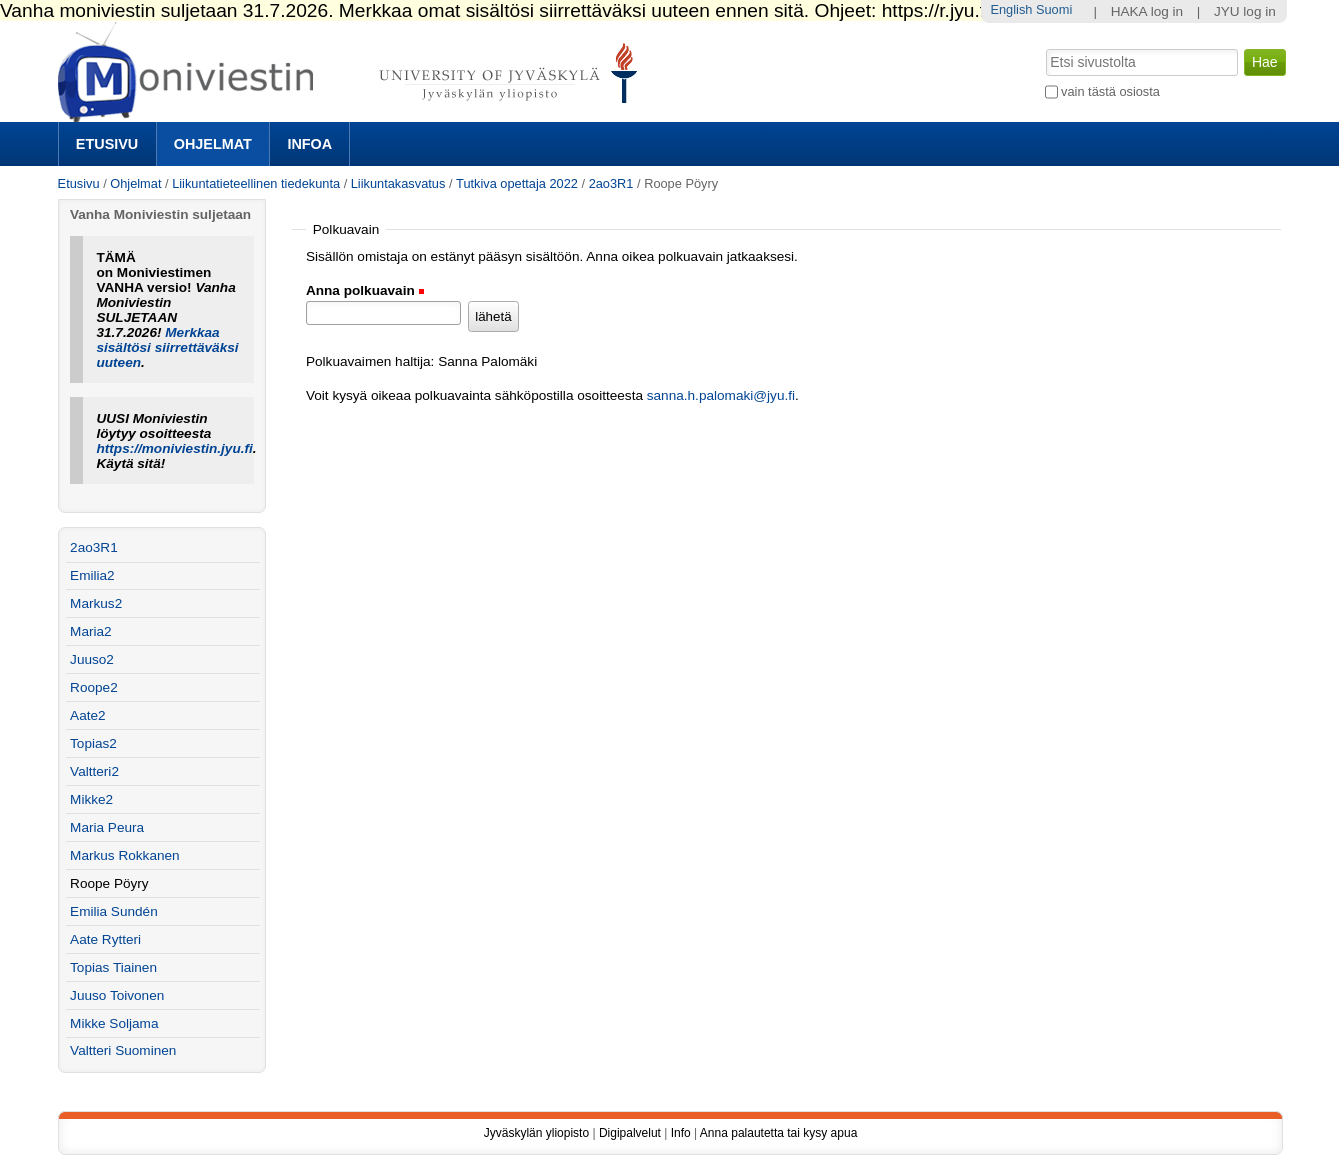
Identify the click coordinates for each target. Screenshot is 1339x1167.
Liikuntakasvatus (398, 183)
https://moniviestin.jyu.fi (174, 448)
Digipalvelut (630, 1133)
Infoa (309, 144)
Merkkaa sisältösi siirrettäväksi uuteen (167, 347)
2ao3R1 (611, 183)
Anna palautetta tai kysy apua (778, 1133)
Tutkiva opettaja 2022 (517, 183)
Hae (1043, 47)
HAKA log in (1147, 11)
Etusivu (107, 144)
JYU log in (1245, 11)
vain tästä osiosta (1110, 91)
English (1011, 9)
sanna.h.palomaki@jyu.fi (721, 395)
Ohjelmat (213, 144)
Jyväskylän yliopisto (536, 1133)
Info (681, 1133)
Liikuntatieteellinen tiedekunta (256, 183)
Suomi (1054, 9)
